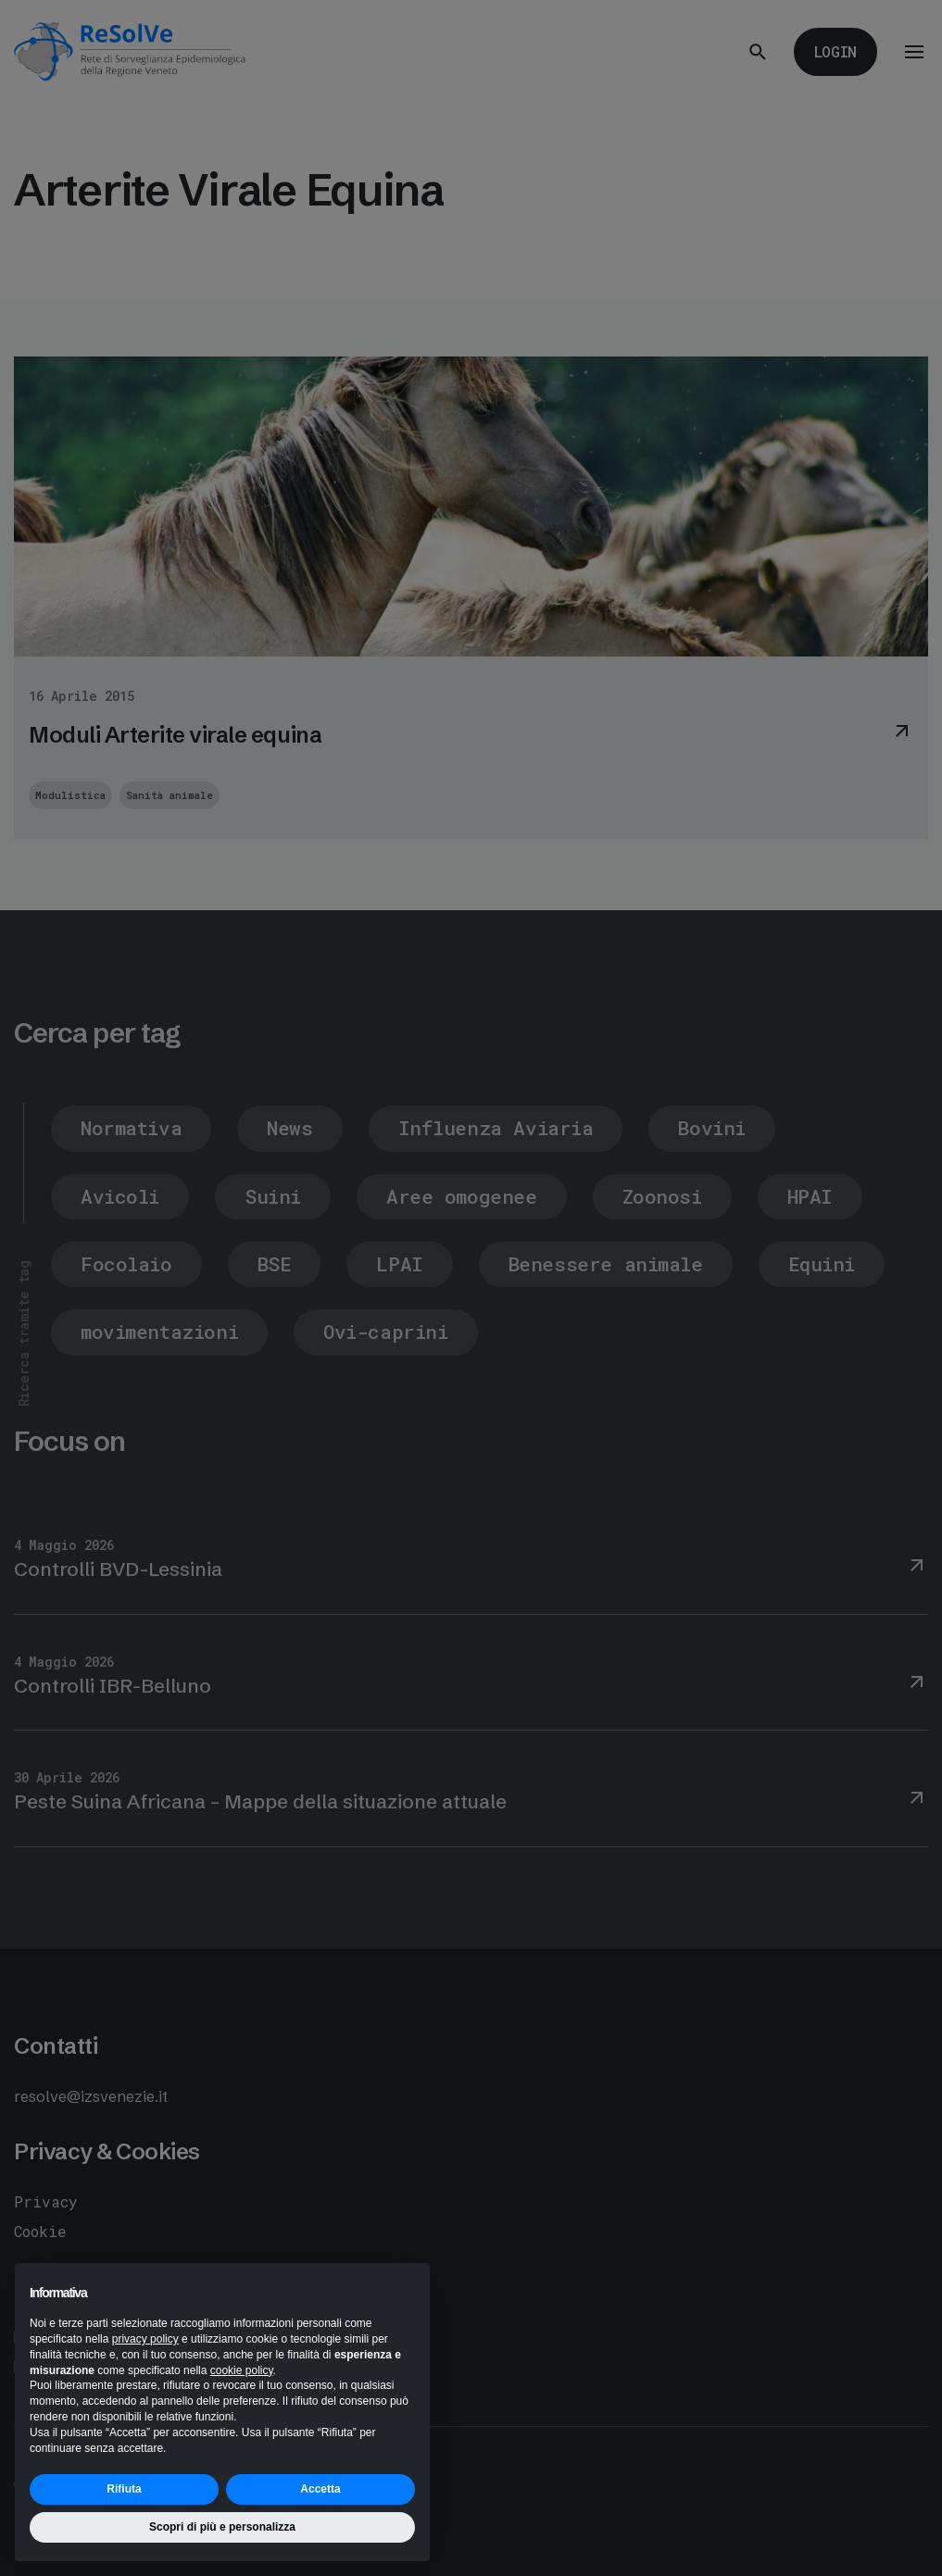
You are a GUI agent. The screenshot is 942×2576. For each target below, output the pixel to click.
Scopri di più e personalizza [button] (222, 2526)
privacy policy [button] (145, 2338)
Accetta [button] (320, 2488)
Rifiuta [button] (124, 2488)
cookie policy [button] (241, 2370)
